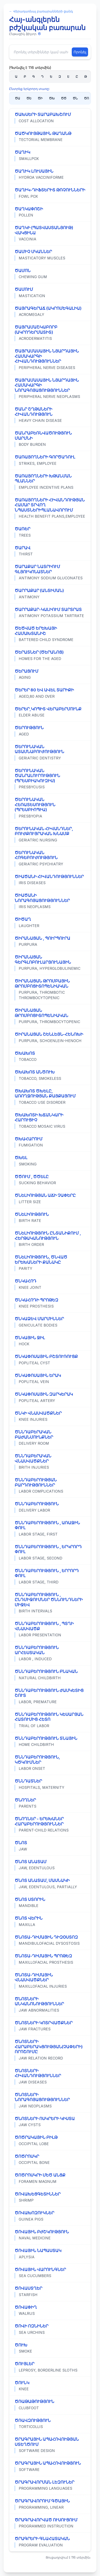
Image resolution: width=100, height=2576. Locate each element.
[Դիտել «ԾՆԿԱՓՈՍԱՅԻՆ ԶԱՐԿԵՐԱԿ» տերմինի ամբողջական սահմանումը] (50, 1397)
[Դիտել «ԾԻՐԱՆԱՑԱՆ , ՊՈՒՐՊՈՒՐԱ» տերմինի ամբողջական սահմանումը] (50, 941)
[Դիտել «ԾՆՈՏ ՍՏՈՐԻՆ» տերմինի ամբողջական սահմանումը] (50, 1902)
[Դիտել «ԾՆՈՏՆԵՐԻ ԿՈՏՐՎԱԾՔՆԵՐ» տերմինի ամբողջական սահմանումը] (50, 2026)
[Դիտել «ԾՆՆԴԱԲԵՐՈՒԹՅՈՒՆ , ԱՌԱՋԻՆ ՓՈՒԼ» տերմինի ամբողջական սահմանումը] (50, 1528)
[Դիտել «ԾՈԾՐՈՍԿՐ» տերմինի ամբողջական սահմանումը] (50, 2159)
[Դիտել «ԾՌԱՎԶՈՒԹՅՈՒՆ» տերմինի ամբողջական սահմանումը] (50, 2423)
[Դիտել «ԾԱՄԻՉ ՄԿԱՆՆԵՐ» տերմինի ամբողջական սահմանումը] (50, 254)
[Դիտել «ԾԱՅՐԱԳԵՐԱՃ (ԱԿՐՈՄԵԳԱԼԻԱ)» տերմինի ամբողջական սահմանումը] (50, 311)
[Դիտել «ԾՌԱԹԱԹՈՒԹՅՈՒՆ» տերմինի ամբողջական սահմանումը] (50, 2404)
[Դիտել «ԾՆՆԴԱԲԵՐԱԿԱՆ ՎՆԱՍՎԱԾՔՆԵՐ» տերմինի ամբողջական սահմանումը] (50, 1462)
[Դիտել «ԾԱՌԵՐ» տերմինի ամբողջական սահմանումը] (50, 532)
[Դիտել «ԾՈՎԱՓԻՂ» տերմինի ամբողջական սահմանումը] (50, 2310)
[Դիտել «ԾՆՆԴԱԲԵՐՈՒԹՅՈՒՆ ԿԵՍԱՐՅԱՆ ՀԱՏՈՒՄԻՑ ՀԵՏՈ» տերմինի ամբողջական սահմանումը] (50, 1720)
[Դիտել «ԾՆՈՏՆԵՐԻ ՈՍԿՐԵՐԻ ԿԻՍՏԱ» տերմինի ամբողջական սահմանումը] (50, 2121)
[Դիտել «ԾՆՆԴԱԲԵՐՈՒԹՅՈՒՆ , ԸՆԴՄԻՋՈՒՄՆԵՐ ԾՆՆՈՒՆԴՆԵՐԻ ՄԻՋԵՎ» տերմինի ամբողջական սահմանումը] (50, 1603)
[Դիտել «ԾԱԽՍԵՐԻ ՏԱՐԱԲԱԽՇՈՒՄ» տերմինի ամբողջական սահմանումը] (50, 117)
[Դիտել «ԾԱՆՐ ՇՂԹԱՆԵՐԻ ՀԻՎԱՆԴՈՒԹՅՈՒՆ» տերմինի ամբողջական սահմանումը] (50, 415)
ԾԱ (17, 98)
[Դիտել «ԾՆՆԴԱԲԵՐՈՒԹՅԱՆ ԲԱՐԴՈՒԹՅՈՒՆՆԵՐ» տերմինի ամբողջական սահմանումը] (50, 1486)
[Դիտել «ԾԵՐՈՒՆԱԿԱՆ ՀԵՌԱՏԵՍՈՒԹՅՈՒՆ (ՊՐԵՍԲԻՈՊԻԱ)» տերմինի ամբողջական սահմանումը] (50, 807)
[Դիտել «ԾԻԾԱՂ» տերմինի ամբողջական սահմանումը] (50, 922)
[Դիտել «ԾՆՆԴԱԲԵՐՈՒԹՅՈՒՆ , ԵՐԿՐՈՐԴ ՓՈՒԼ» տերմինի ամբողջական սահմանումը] (50, 1552)
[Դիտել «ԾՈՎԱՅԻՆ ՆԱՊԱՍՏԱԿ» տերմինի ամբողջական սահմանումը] (50, 2253)
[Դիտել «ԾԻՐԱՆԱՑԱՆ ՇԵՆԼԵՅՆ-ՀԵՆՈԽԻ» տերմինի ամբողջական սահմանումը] (50, 1037)
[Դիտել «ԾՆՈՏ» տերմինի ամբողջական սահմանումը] (50, 1845)
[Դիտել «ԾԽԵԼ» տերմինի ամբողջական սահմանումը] (50, 1160)
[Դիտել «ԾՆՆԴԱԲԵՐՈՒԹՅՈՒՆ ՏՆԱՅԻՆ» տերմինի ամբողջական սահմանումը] (50, 1741)
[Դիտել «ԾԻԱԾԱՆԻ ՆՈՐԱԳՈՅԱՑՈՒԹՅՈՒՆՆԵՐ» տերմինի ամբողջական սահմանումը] (50, 901)
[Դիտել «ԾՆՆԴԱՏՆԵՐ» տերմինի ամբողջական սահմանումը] (50, 1784)
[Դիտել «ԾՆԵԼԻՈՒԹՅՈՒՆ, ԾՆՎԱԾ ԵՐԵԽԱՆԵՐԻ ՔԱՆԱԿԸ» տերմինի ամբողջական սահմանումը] (50, 1263)
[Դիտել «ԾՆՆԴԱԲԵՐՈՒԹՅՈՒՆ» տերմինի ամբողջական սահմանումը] (50, 1507)
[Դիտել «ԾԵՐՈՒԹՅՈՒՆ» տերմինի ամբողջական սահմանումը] (50, 730)
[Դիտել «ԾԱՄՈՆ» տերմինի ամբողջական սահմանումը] (50, 273)
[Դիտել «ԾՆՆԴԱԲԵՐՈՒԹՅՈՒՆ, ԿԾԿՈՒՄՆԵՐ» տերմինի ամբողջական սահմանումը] (50, 1763)
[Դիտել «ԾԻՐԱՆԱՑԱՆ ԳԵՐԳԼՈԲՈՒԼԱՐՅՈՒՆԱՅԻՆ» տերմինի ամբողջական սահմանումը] (50, 963)
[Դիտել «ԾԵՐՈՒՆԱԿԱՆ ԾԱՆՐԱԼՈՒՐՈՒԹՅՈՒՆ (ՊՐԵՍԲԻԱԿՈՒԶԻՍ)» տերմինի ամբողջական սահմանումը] (50, 779)
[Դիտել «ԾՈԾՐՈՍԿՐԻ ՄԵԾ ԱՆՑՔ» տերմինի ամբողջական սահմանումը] (50, 2178)
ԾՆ (75, 98)
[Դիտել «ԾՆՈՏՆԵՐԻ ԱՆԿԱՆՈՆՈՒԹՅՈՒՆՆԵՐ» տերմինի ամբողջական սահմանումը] (50, 2005)
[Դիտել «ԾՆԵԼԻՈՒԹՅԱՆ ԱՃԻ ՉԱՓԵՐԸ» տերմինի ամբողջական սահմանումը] (50, 1198)
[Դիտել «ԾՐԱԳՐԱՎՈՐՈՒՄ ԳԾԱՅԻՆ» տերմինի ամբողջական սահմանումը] (50, 2504)
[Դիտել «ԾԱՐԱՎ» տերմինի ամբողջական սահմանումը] (50, 551)
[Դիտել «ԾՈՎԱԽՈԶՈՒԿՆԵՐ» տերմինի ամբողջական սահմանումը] (50, 2216)
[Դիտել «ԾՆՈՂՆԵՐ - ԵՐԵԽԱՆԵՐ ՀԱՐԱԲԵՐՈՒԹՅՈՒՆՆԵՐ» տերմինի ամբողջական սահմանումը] (50, 1824)
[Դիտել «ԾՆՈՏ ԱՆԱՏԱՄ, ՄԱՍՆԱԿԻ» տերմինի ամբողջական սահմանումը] (50, 1883)
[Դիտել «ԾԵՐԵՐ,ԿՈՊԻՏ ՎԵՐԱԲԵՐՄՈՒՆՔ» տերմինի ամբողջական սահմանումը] (50, 712)
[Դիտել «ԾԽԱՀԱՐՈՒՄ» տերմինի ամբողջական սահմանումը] (50, 1142)
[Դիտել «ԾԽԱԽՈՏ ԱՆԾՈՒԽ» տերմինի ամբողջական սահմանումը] (50, 1075)
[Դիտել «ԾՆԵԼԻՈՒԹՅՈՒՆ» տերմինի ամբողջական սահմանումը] (50, 1217)
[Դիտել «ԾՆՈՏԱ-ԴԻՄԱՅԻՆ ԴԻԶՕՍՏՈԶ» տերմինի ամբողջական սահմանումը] (50, 1940)
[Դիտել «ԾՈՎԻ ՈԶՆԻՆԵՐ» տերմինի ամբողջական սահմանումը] (50, 2329)
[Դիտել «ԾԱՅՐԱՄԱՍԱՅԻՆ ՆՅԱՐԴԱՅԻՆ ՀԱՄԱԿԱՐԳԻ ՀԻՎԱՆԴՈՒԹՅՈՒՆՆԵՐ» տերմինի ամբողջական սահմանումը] (50, 359)
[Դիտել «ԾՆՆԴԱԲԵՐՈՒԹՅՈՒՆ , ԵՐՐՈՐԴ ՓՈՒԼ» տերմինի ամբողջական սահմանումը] (50, 1576)
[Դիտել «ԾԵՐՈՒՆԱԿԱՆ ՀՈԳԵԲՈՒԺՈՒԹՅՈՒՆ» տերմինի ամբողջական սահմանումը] (50, 858)
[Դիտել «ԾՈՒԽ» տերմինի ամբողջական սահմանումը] (50, 2348)
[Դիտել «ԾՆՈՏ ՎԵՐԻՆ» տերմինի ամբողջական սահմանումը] (50, 1921)
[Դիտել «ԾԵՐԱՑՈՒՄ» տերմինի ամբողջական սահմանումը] (50, 674)
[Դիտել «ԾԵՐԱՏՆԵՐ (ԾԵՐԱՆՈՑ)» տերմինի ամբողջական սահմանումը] (50, 655)
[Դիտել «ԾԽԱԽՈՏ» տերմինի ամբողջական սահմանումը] (50, 1056)
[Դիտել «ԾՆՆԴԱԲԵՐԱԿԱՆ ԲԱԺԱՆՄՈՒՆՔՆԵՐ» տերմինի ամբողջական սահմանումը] (50, 1438)
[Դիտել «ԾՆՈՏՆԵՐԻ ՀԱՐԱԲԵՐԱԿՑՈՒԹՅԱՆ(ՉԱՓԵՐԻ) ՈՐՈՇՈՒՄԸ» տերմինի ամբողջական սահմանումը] (50, 2049)
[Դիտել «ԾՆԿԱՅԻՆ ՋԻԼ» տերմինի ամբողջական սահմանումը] (50, 1340)
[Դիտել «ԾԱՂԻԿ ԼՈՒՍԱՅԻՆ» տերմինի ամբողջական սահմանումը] (50, 174)
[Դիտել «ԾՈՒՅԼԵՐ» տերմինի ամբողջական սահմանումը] (50, 2367)
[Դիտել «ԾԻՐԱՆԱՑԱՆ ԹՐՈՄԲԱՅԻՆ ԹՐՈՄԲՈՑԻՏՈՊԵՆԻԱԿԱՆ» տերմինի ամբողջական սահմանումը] (50, 989)
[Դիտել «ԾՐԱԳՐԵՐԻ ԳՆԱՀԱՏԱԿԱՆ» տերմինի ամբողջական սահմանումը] (50, 2541)
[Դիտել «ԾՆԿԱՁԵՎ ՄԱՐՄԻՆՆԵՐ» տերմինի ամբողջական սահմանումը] (50, 1322)
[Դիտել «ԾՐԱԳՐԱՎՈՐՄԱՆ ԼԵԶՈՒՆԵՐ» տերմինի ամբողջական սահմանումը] (50, 2485)
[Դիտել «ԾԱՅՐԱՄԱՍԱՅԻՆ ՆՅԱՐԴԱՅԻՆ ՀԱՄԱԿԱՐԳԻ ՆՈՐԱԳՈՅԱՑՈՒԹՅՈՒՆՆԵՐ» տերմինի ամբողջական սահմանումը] (50, 388)
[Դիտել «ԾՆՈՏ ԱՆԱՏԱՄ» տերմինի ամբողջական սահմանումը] (50, 1864)
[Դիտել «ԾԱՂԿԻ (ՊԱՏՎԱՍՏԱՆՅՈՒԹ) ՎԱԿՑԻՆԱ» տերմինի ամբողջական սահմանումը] (50, 233)
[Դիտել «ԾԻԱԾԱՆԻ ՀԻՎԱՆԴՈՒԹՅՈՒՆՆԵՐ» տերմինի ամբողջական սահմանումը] (50, 879)
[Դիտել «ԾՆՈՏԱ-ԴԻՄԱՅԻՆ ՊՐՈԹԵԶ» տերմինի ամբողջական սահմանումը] (50, 1959)
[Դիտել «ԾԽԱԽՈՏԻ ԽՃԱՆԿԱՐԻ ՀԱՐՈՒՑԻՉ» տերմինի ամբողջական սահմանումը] (50, 1121)
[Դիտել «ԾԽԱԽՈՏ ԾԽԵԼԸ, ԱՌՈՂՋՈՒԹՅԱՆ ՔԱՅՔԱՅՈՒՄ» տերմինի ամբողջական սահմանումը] (50, 1097)
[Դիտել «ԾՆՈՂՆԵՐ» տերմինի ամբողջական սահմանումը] (50, 1803)
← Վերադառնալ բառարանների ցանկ (41, 11)
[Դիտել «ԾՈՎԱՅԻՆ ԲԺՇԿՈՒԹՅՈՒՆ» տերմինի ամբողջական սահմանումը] (50, 2235)
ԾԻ (40, 98)
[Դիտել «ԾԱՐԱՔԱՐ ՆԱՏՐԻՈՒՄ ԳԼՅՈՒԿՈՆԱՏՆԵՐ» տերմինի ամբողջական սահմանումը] (50, 572)
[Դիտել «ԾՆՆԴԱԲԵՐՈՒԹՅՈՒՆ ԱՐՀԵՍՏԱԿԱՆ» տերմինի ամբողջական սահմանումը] (50, 1653)
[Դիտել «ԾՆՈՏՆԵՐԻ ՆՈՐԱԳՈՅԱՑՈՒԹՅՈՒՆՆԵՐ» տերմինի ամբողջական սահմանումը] (50, 2100)
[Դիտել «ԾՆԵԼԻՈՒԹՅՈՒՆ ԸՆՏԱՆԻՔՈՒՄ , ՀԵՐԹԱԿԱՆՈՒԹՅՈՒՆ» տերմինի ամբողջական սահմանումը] (50, 1239)
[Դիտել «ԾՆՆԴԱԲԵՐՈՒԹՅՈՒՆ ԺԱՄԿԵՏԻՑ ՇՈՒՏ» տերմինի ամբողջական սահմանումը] (50, 1696)
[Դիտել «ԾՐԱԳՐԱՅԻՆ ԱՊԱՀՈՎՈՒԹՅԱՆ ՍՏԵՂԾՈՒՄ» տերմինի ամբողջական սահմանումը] (50, 2445)
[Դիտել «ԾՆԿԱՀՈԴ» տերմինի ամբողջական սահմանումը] (50, 1284)
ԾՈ (86, 98)
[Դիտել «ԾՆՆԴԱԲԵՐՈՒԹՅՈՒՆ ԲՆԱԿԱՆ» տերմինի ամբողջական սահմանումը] (50, 1674)
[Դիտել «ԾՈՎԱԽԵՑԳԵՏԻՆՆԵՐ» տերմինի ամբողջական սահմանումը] (50, 2197)
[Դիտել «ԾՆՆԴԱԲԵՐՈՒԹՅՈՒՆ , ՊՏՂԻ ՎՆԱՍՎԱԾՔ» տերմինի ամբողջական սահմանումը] (50, 1629)
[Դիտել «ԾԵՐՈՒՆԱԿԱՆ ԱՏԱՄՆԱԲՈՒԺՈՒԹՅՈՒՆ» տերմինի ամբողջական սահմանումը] (50, 752)
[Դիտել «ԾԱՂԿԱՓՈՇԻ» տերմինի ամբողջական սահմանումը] (50, 212)
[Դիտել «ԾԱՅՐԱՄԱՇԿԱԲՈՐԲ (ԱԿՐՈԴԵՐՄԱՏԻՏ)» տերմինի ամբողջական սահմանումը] (50, 333)
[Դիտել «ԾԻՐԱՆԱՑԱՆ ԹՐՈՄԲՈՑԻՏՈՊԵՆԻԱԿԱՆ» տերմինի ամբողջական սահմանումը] (50, 1016)
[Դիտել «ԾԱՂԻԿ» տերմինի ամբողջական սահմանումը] (50, 155)
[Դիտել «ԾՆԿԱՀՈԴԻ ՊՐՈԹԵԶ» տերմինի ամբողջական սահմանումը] (50, 1303)
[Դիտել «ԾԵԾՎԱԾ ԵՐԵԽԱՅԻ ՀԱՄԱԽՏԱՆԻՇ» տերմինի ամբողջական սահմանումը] (50, 634)
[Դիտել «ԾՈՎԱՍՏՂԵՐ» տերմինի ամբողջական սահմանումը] (50, 2291)
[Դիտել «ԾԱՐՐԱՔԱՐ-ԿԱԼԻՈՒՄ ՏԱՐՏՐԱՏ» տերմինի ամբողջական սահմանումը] (50, 612)
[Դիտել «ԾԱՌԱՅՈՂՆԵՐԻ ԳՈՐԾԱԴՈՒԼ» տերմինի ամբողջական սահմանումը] (50, 460)
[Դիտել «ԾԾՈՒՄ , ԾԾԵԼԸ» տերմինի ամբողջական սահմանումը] (50, 1179)
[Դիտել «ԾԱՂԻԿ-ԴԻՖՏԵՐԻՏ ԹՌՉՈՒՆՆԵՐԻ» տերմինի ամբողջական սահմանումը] (50, 193)
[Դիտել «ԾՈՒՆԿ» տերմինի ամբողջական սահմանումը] (50, 2385)
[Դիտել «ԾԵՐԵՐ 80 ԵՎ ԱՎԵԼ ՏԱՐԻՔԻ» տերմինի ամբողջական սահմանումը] (50, 693)
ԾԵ (28, 98)
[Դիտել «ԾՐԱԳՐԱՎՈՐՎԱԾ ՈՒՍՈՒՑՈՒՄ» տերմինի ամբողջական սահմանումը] (50, 2523)
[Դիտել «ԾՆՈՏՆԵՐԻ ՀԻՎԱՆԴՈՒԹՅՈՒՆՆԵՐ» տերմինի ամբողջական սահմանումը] (50, 2076)
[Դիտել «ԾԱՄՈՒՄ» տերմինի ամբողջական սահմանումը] (50, 292)
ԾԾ (63, 98)
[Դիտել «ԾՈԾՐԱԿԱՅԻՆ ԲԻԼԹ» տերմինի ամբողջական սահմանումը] (50, 2140)
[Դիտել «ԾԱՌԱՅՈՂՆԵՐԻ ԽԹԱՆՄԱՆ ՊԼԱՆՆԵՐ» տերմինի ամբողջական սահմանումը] (50, 482)
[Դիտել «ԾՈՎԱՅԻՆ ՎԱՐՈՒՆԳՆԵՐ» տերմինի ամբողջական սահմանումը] (50, 2272)
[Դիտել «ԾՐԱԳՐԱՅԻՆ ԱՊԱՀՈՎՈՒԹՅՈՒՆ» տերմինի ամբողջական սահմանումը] (50, 2466)
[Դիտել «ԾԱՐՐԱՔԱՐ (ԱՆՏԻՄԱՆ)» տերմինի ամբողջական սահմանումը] (50, 593)
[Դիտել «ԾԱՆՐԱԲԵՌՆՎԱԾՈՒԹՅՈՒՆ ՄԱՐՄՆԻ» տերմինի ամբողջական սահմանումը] (50, 439)
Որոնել (80, 52)
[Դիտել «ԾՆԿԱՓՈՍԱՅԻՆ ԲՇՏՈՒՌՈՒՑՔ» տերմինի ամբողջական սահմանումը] (50, 1359)
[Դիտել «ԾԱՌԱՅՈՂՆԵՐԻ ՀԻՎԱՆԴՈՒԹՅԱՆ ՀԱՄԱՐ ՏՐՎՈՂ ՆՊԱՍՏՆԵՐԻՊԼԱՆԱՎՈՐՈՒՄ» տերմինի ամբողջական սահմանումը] (50, 508)
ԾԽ (52, 98)
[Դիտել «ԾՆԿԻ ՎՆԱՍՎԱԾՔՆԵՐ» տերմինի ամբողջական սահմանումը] (50, 1416)
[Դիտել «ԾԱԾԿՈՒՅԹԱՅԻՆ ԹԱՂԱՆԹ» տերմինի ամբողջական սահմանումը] (50, 136)
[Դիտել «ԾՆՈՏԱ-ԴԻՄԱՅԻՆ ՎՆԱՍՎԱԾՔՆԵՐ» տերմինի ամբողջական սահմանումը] (50, 1981)
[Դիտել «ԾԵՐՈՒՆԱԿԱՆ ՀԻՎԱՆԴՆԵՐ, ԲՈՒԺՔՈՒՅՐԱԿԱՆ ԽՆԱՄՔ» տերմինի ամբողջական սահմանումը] (50, 834)
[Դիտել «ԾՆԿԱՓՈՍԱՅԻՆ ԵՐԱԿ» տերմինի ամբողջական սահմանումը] (50, 1378)
